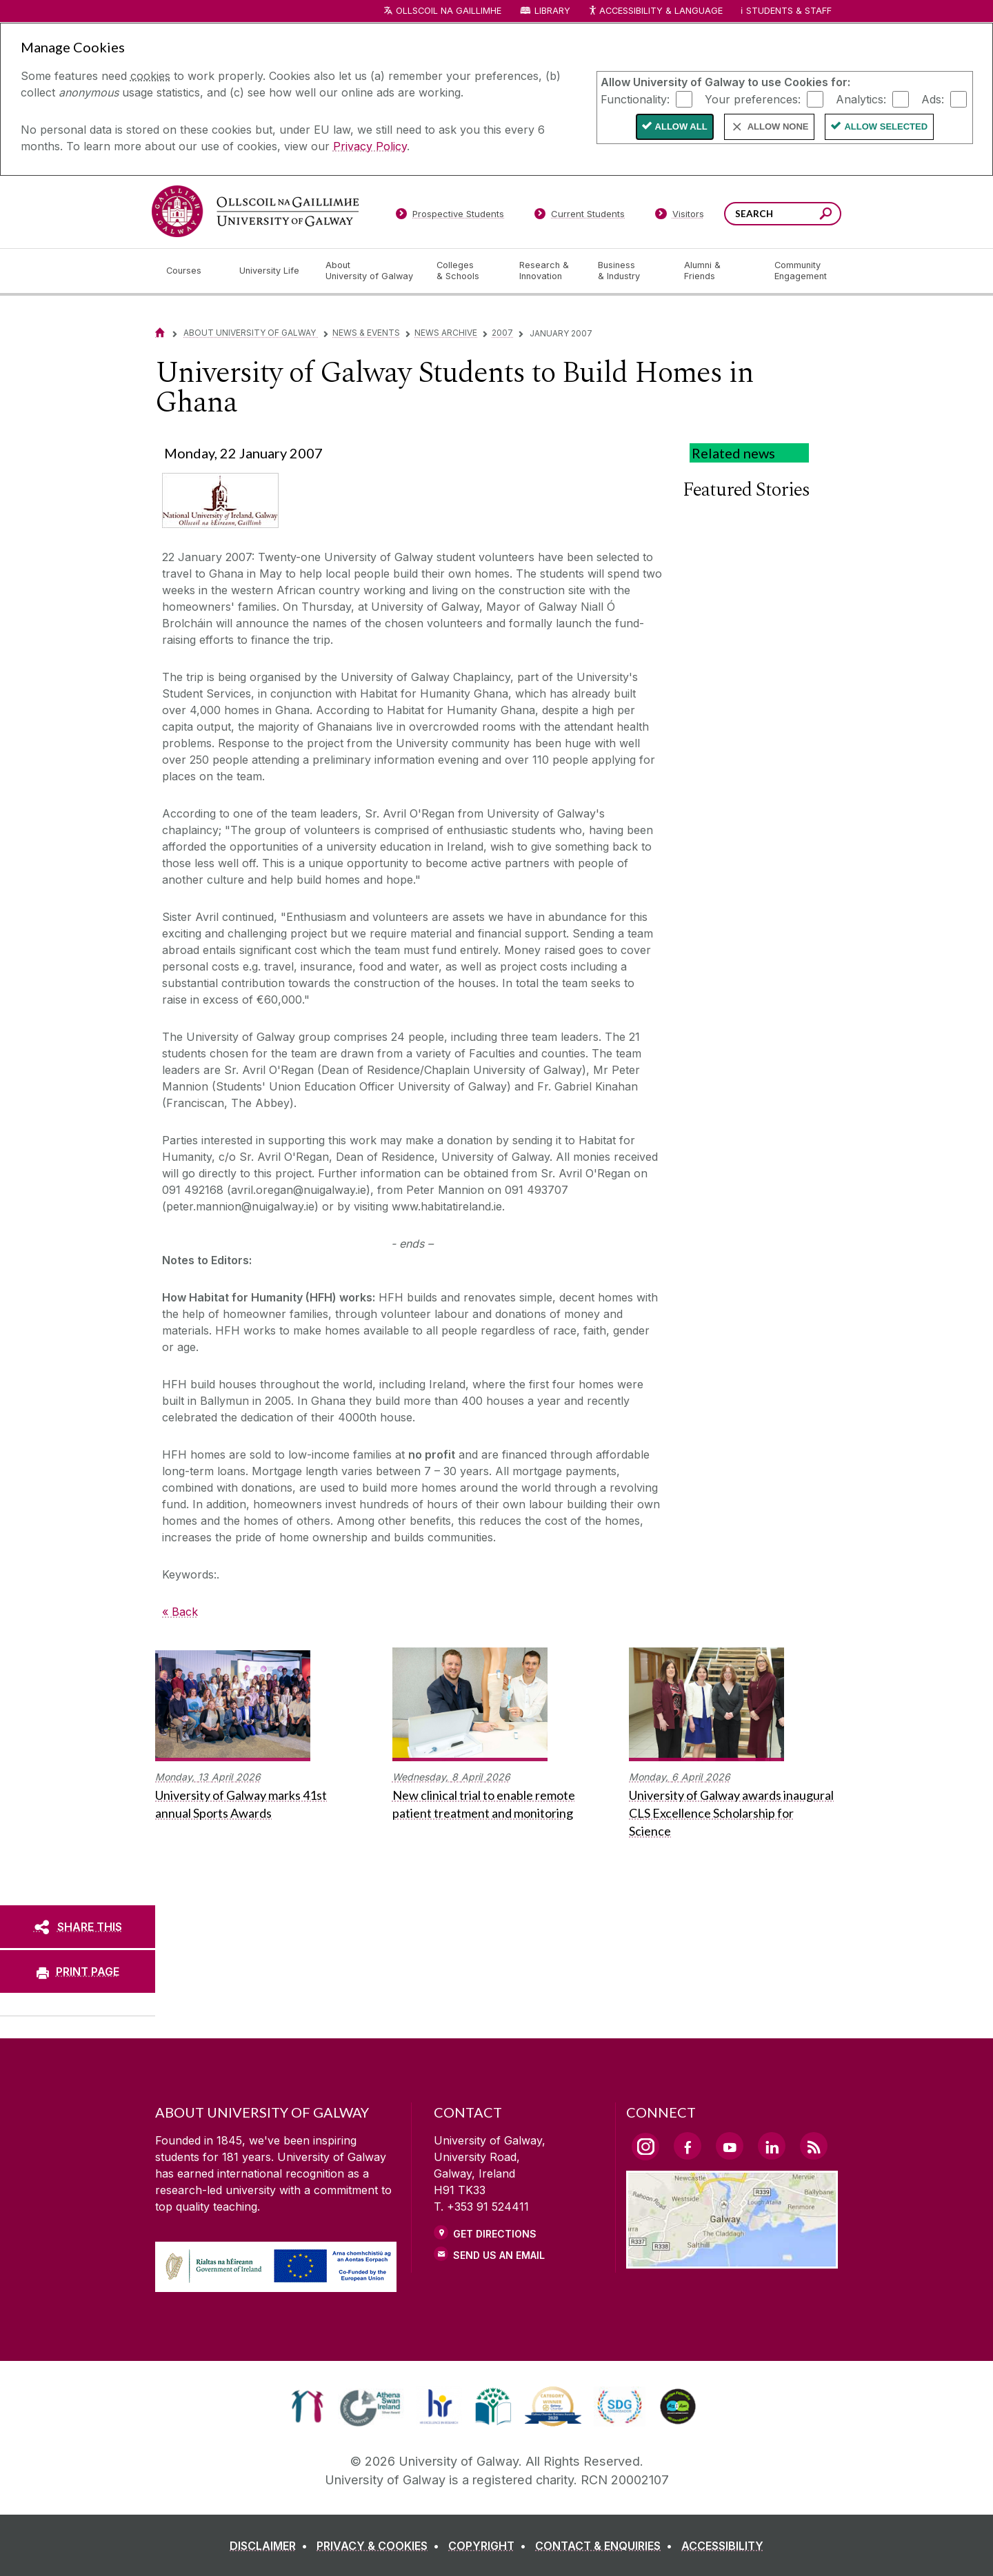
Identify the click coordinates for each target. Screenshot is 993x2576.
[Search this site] (825, 215)
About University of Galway (250, 332)
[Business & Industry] (629, 271)
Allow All (681, 126)
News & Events (366, 332)
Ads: (932, 98)
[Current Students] (580, 216)
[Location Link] (732, 2260)
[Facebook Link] (687, 2146)
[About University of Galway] (369, 271)
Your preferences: (753, 98)
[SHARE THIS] (77, 1926)
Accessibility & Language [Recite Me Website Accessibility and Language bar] (655, 11)
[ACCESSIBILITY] (722, 2545)
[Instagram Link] (645, 2146)
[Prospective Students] (449, 216)
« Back (180, 1612)
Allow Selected (885, 126)
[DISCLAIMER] (271, 2545)
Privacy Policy (370, 146)
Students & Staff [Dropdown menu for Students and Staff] (789, 11)
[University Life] (271, 271)
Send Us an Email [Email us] (499, 2255)
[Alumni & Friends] (718, 271)
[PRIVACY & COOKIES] (381, 2545)
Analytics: (861, 98)
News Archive (445, 332)
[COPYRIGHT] (490, 2545)
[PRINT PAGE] (77, 1971)
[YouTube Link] (729, 2146)
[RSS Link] (814, 2146)
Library (552, 11)
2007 (502, 332)
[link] (307, 2406)
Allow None (778, 126)
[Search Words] (782, 213)
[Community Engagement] (800, 271)
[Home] (160, 332)
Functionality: (635, 98)
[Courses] (191, 271)
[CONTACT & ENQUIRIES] (606, 2545)
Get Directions (494, 2234)
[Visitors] (679, 216)
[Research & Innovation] (547, 271)
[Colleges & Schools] (466, 271)
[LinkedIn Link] (771, 2146)
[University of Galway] (255, 211)
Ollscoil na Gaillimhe (448, 11)
